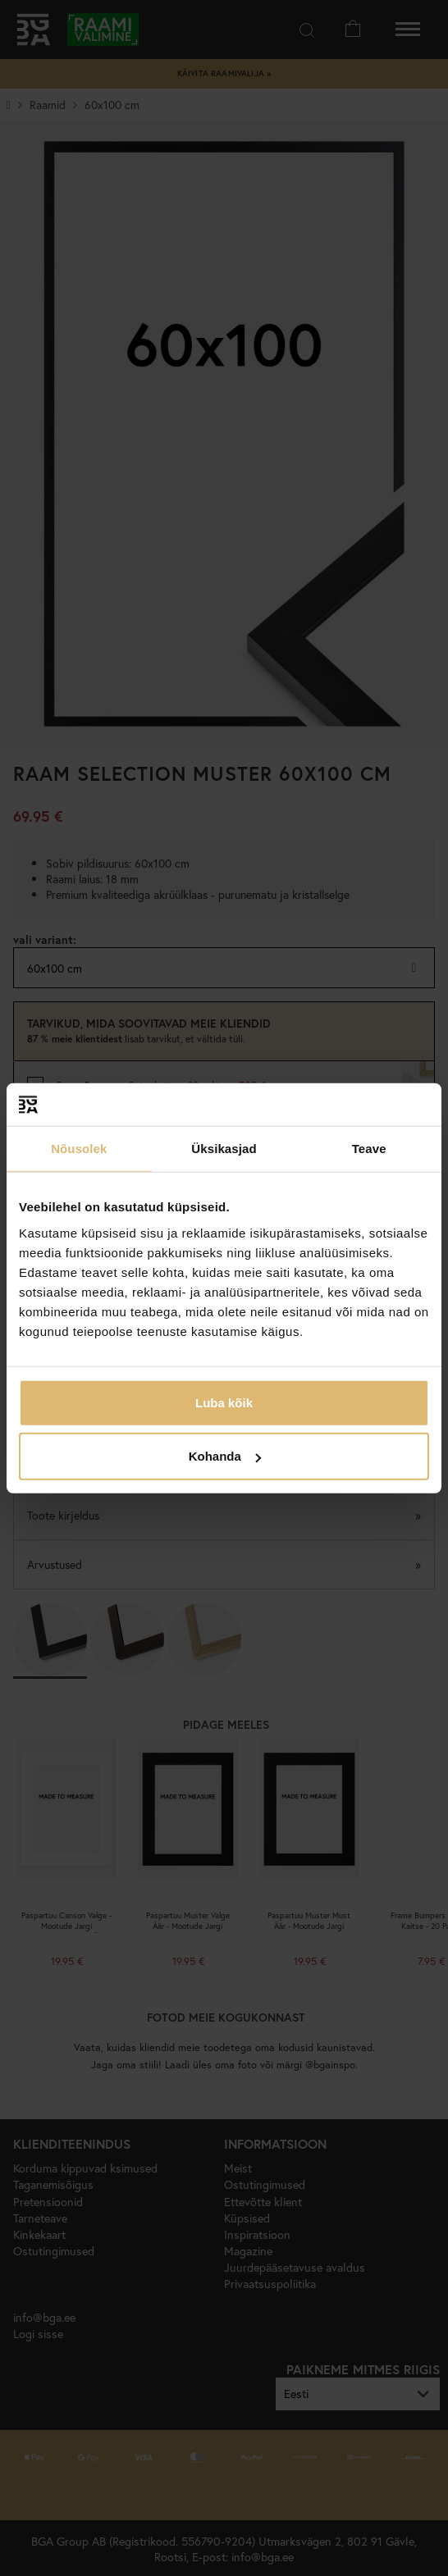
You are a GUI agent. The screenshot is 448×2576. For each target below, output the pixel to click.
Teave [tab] (369, 1149)
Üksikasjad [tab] (223, 1149)
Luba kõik (224, 1402)
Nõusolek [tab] (79, 1149)
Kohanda (225, 1456)
